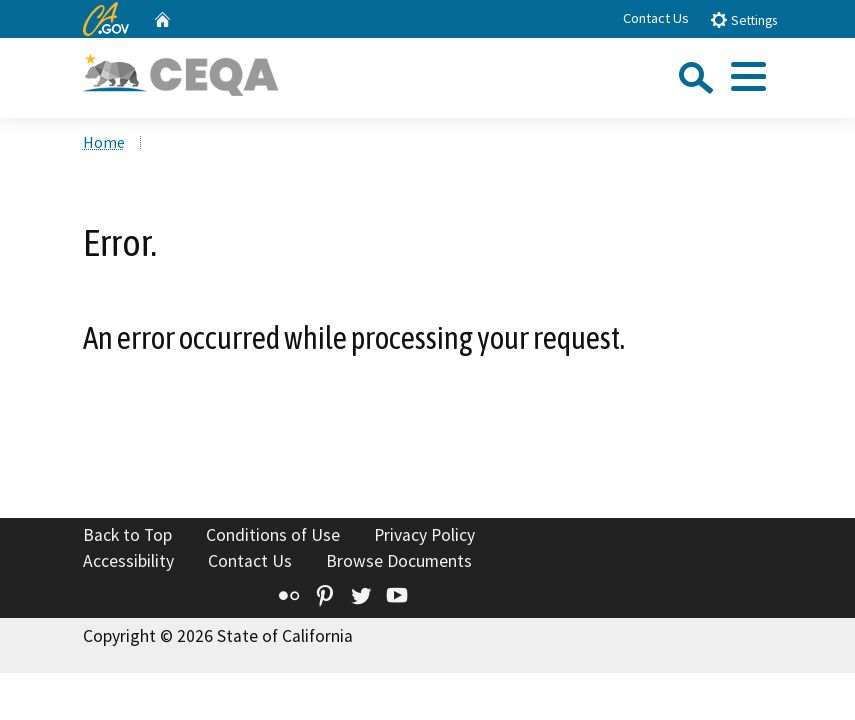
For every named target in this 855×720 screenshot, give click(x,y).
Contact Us (656, 18)
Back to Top (127, 535)
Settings (743, 19)
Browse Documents (399, 561)
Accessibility (128, 561)
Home (104, 142)
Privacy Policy (424, 535)
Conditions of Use (273, 535)
